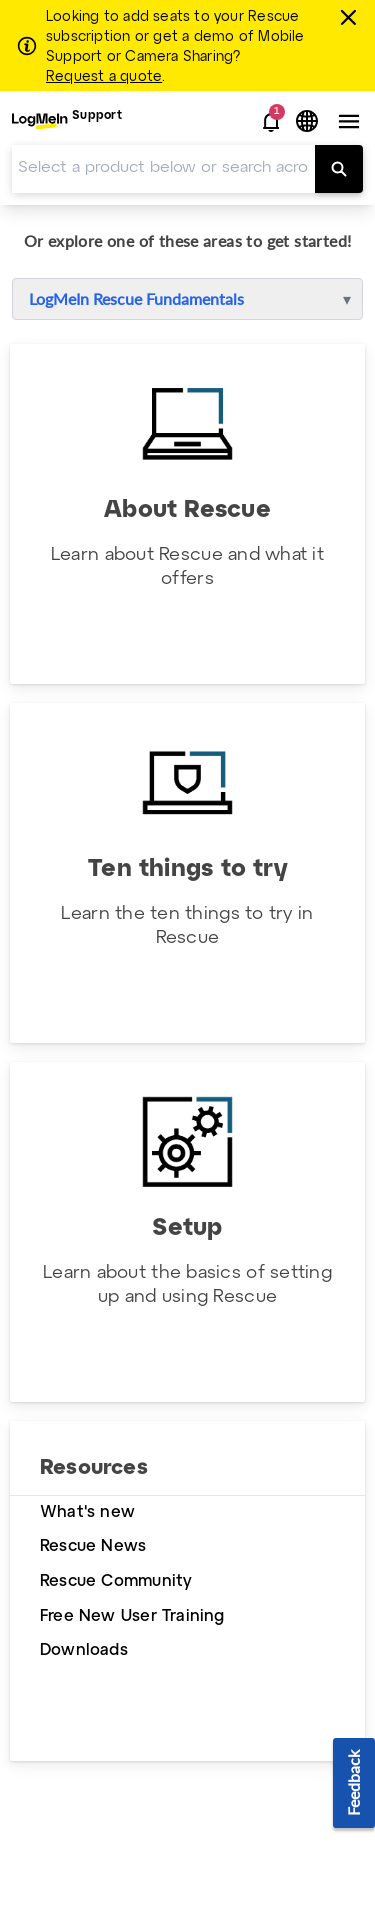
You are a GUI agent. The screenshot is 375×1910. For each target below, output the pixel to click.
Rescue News (93, 1546)
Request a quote (104, 77)
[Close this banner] (351, 17)
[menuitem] (67, 121)
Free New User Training (132, 1616)
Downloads (84, 1650)
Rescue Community (116, 1581)
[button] (271, 122)
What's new (87, 1512)
